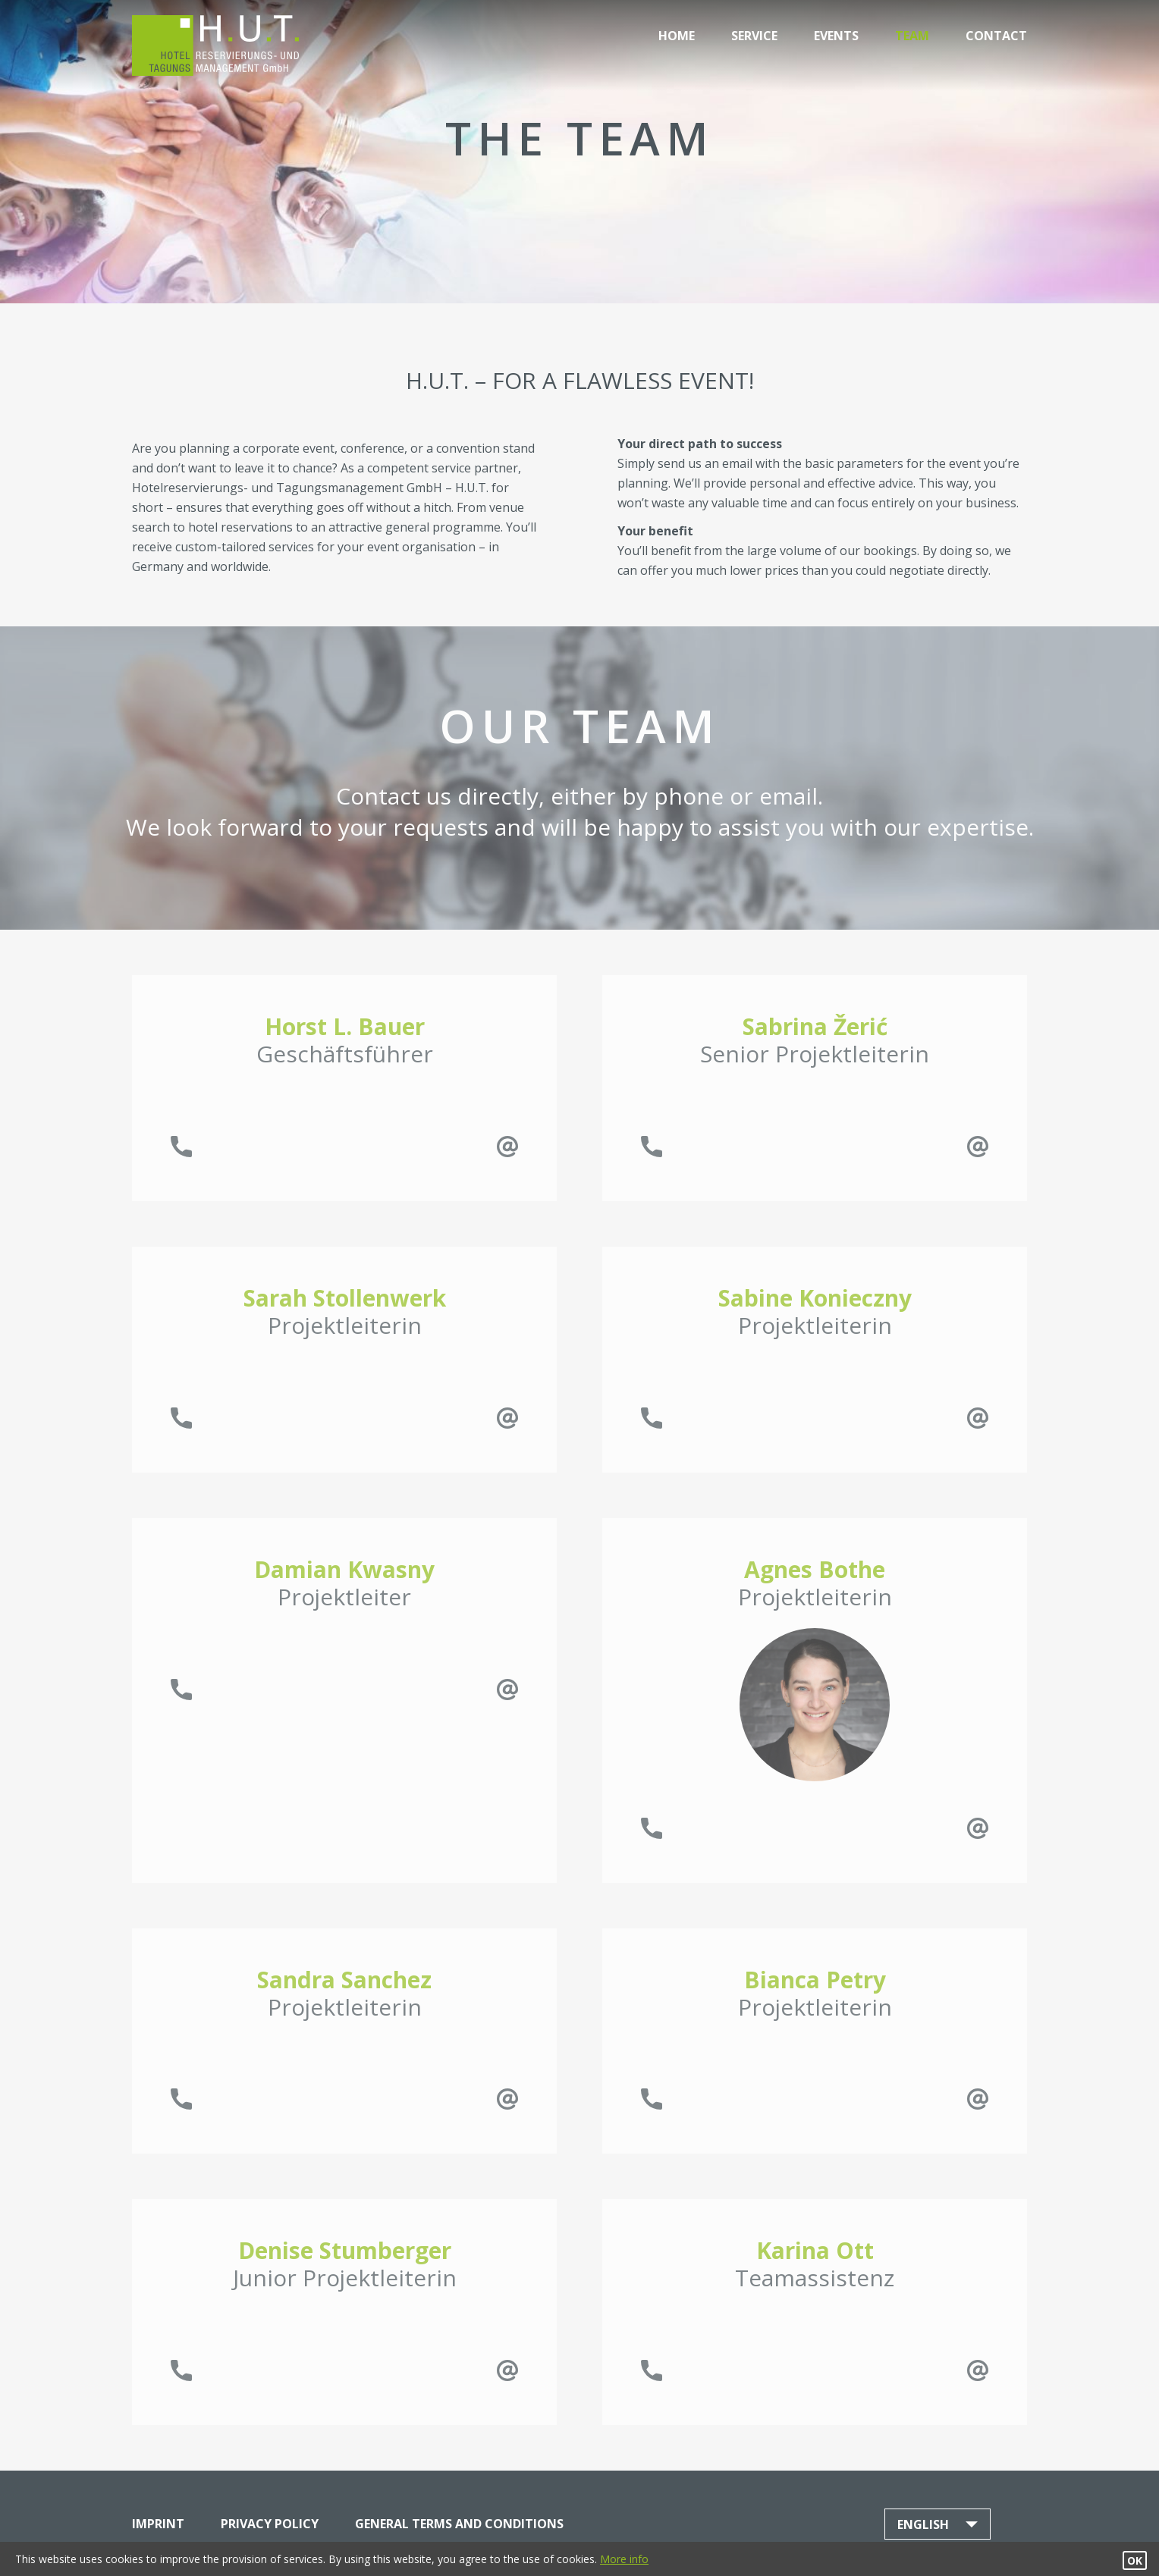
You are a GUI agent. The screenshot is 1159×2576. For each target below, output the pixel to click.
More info (624, 2559)
